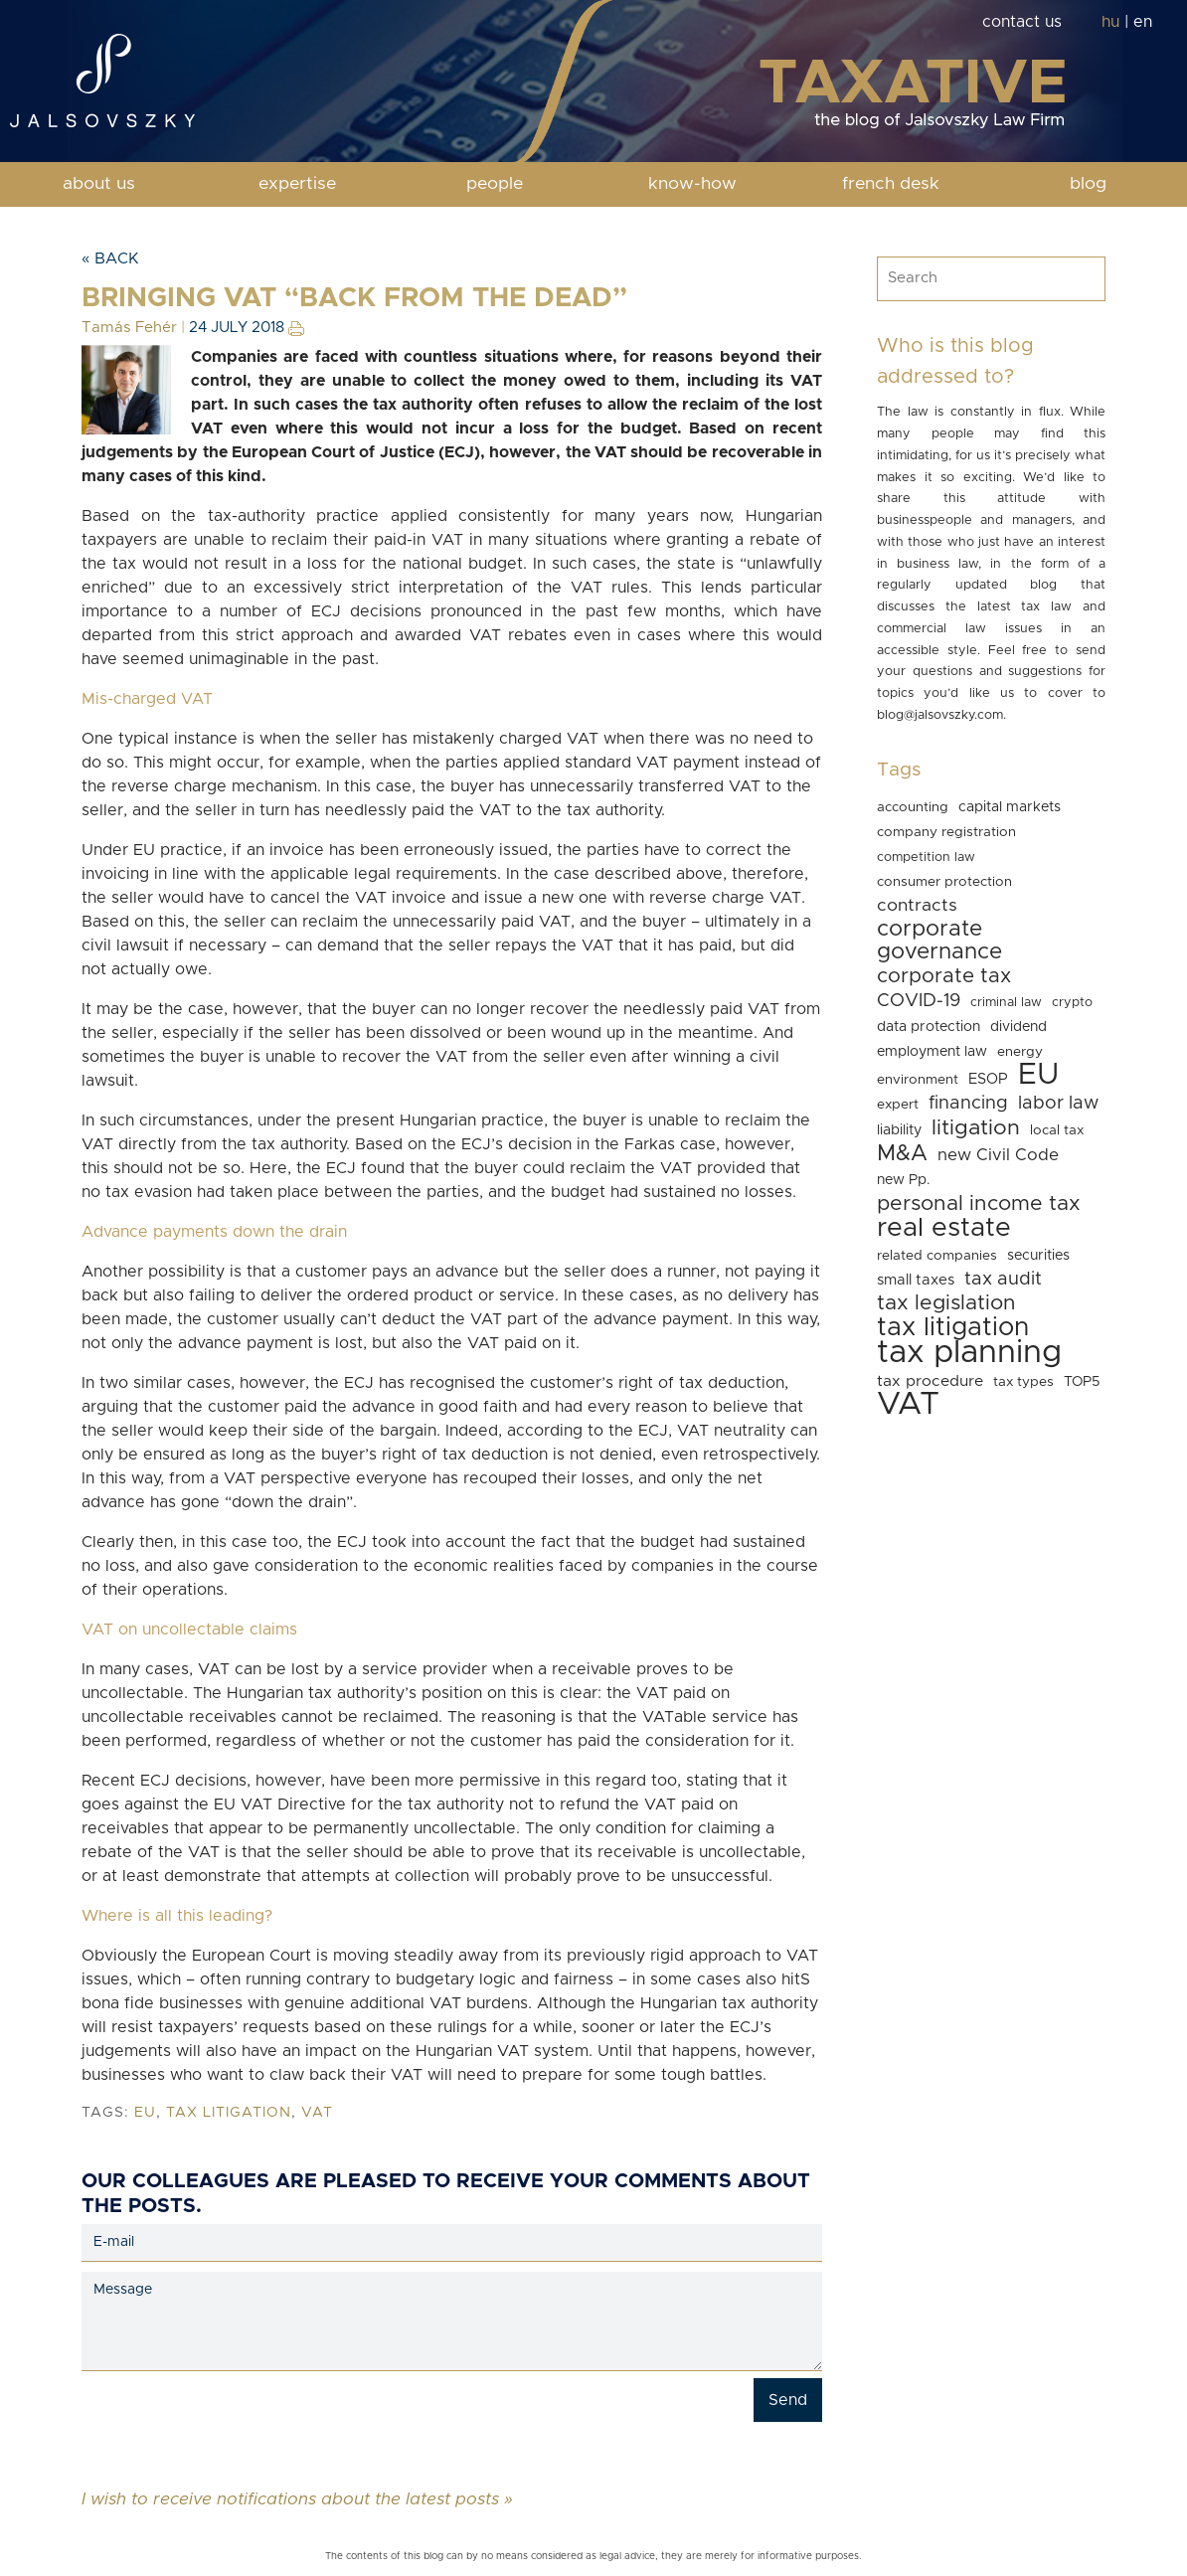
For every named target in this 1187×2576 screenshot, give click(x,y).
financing (968, 1103)
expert (898, 1105)
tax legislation (946, 1302)
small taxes (915, 1280)
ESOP (988, 1079)
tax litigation (228, 2113)
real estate (944, 1228)
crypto (1072, 1002)
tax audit (1003, 1279)
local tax (1057, 1130)
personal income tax (979, 1203)
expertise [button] (297, 184)
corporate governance (939, 940)
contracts (917, 906)
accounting (912, 807)
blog (1088, 184)
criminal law (1006, 1002)
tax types (1023, 1382)
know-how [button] (692, 184)
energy (1020, 1052)
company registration (946, 832)
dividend (1018, 1027)
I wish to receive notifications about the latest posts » (297, 2498)
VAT (317, 2113)
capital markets (1009, 807)
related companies (937, 1256)
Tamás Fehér (129, 327)
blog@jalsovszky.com (940, 715)
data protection (928, 1027)
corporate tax (944, 976)
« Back (110, 258)
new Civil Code (998, 1155)
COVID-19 (918, 1000)
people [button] (494, 184)
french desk (890, 184)
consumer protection (944, 882)
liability (899, 1130)
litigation (976, 1127)
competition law (926, 857)
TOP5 (1082, 1382)
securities (1038, 1256)
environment (917, 1080)
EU (145, 2113)
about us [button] (99, 184)
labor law (1058, 1103)
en (1142, 22)
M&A (902, 1153)
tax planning (969, 1353)
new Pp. (904, 1180)
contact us (1022, 22)
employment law (932, 1052)
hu (1110, 22)
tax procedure (930, 1381)
